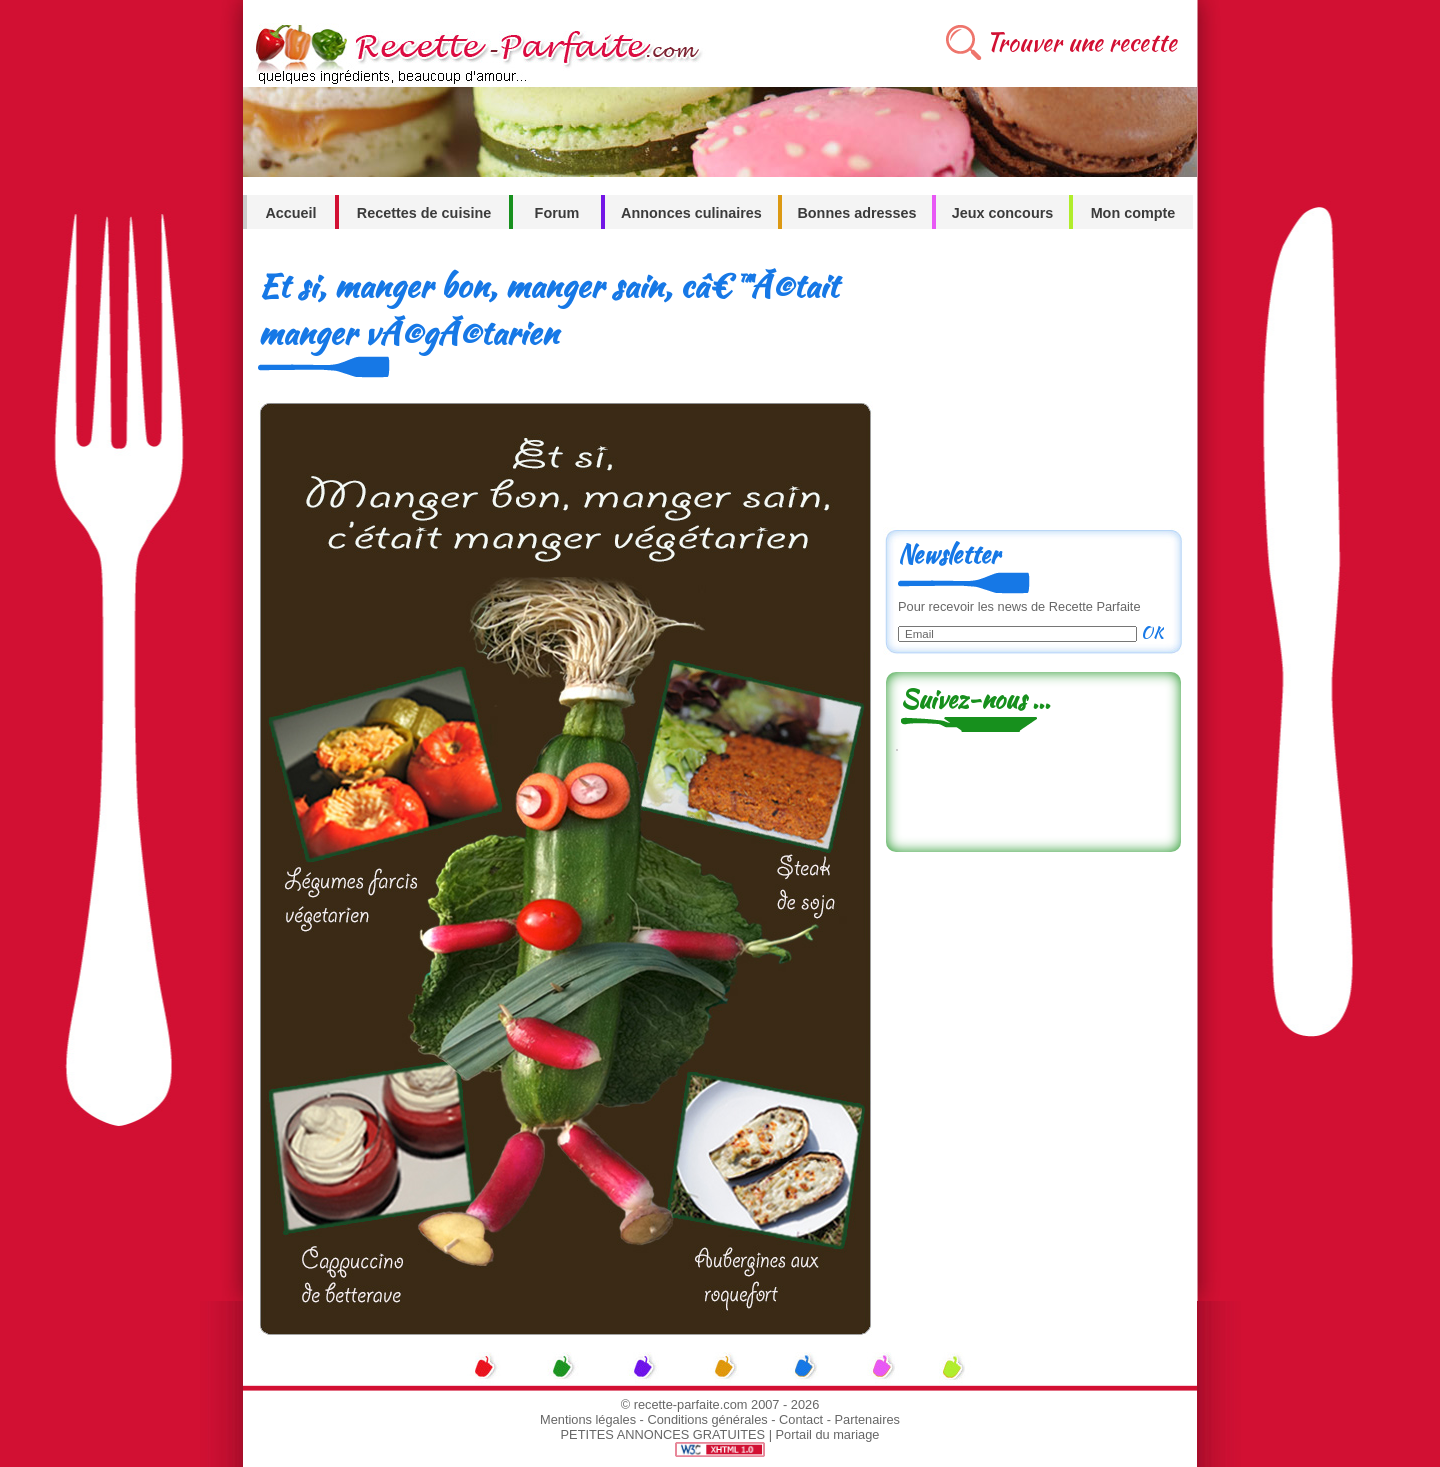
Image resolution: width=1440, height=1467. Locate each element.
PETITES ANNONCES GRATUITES (663, 1434)
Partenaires (867, 1419)
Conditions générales (707, 1419)
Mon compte (1133, 213)
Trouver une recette (1081, 42)
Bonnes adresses (856, 213)
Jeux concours (1003, 213)
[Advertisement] (1033, 387)
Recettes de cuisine (424, 213)
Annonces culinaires (691, 213)
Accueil (290, 213)
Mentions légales (588, 1419)
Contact (801, 1419)
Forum (557, 213)
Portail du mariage (828, 1434)
